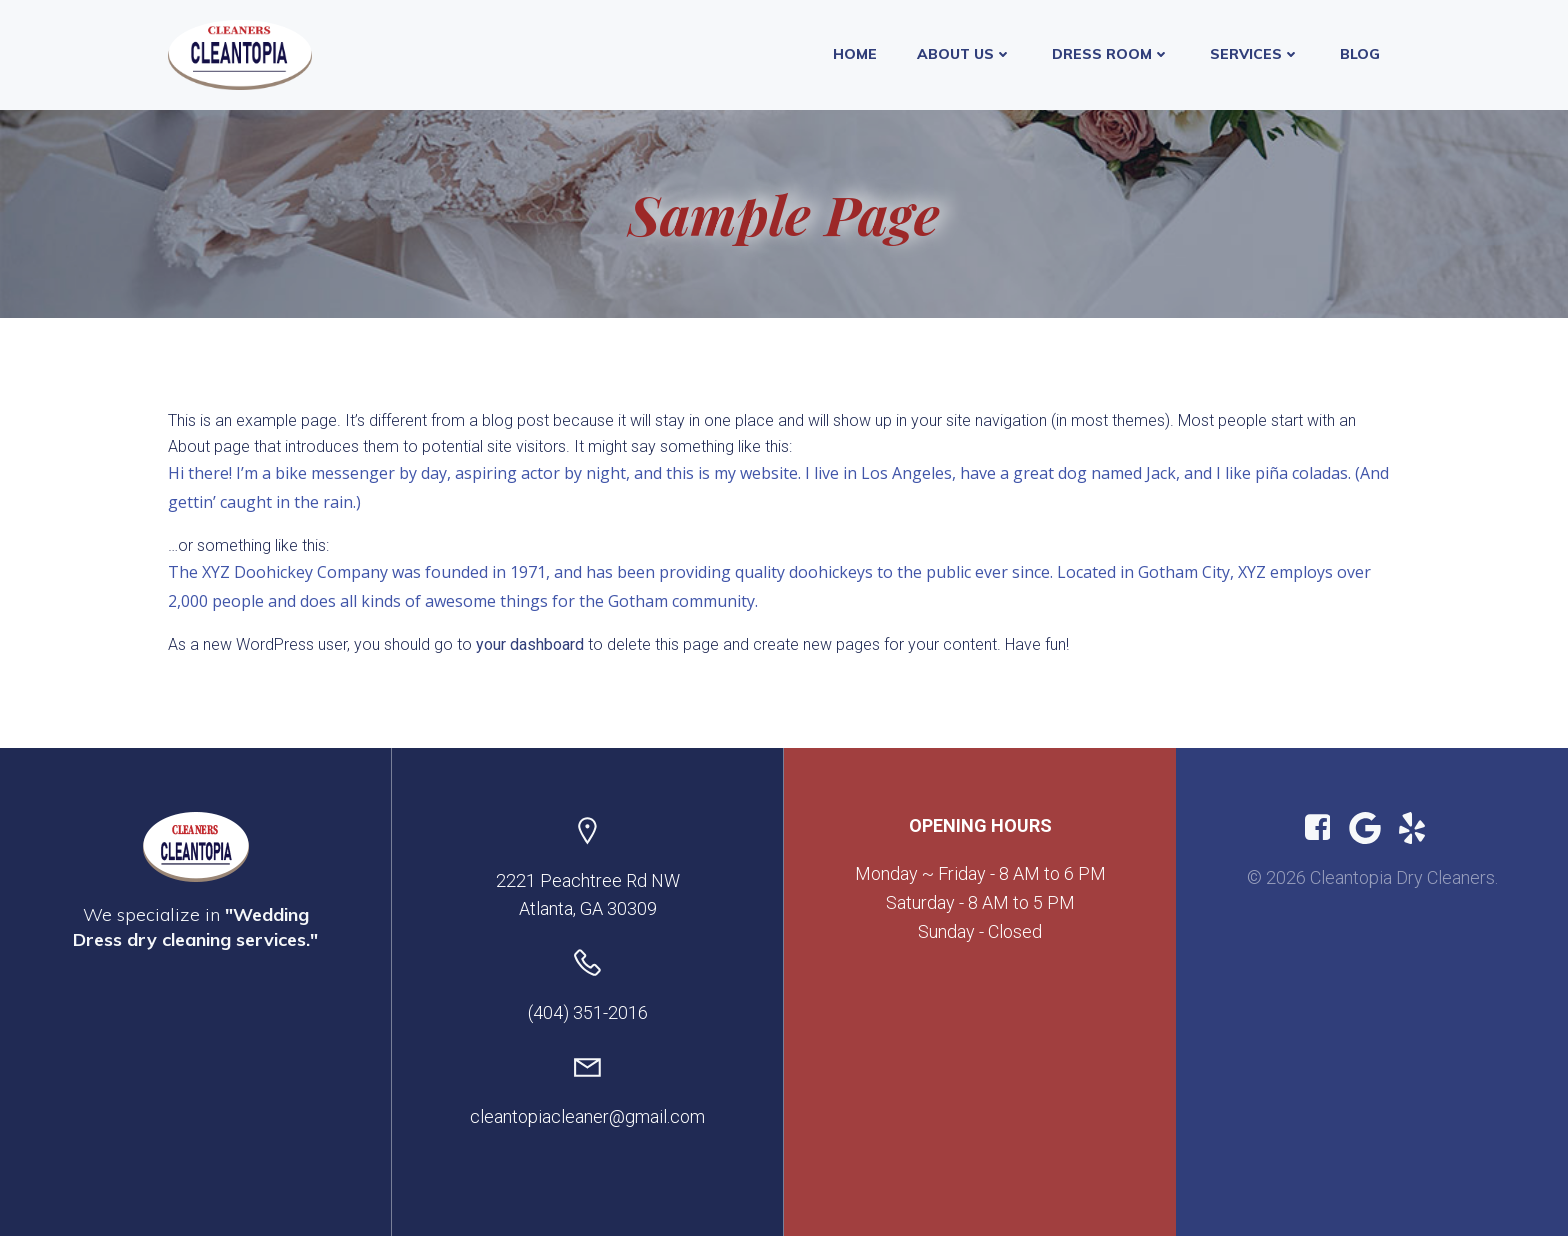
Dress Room (1111, 54)
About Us (964, 54)
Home (855, 54)
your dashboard (530, 644)
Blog (1360, 54)
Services (1255, 54)
